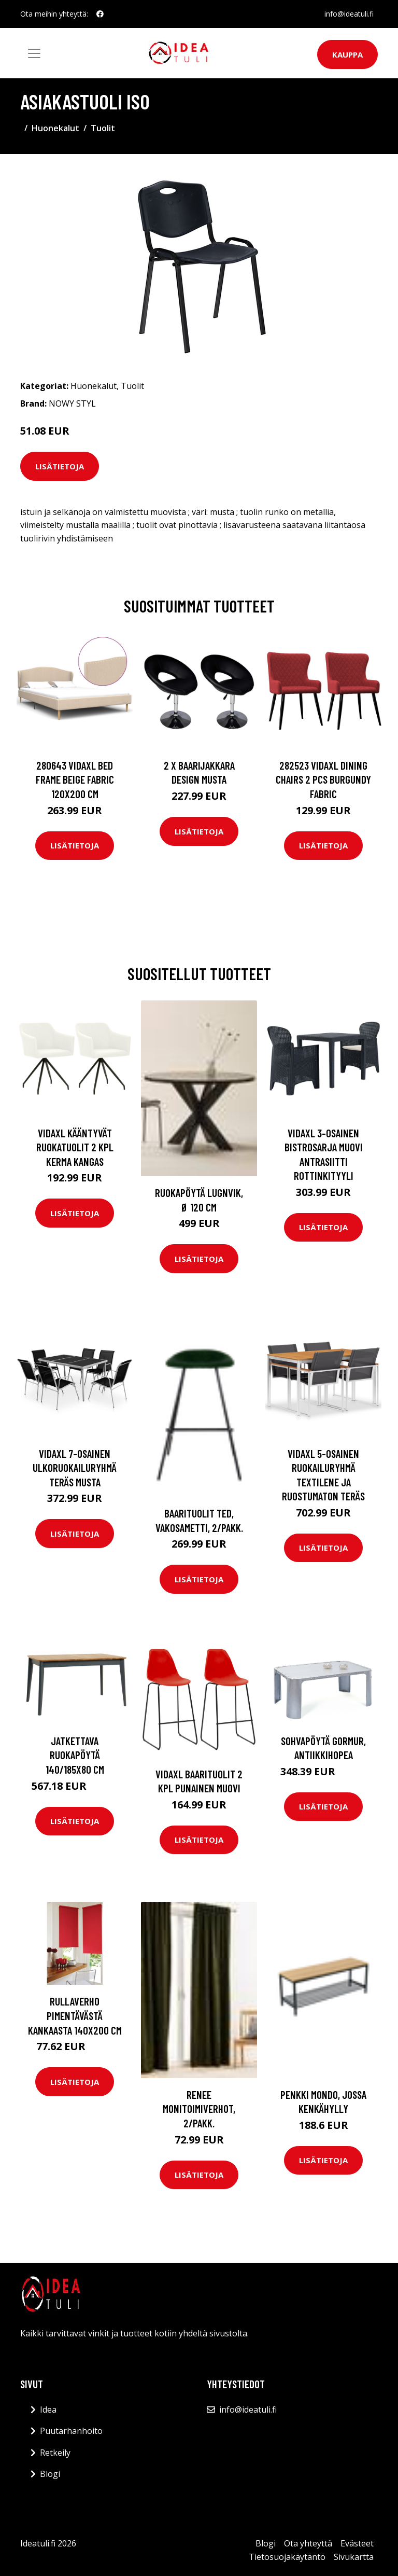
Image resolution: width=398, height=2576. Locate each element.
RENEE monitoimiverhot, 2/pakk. (199, 2108)
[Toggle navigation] (34, 53)
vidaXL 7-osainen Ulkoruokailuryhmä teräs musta (75, 1467)
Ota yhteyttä (308, 2543)
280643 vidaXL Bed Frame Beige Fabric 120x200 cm (75, 779)
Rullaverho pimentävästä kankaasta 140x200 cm (75, 2015)
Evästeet (357, 2543)
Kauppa (347, 54)
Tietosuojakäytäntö (287, 2557)
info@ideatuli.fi (349, 14)
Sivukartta (354, 2557)
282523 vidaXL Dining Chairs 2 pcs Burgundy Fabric (323, 779)
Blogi (50, 2474)
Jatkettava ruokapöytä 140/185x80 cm (75, 1755)
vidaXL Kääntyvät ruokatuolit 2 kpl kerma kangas (74, 1147)
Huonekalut (55, 128)
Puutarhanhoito (71, 2430)
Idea (48, 2409)
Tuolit (103, 128)
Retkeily (55, 2452)
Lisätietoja (59, 466)
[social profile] (100, 14)
